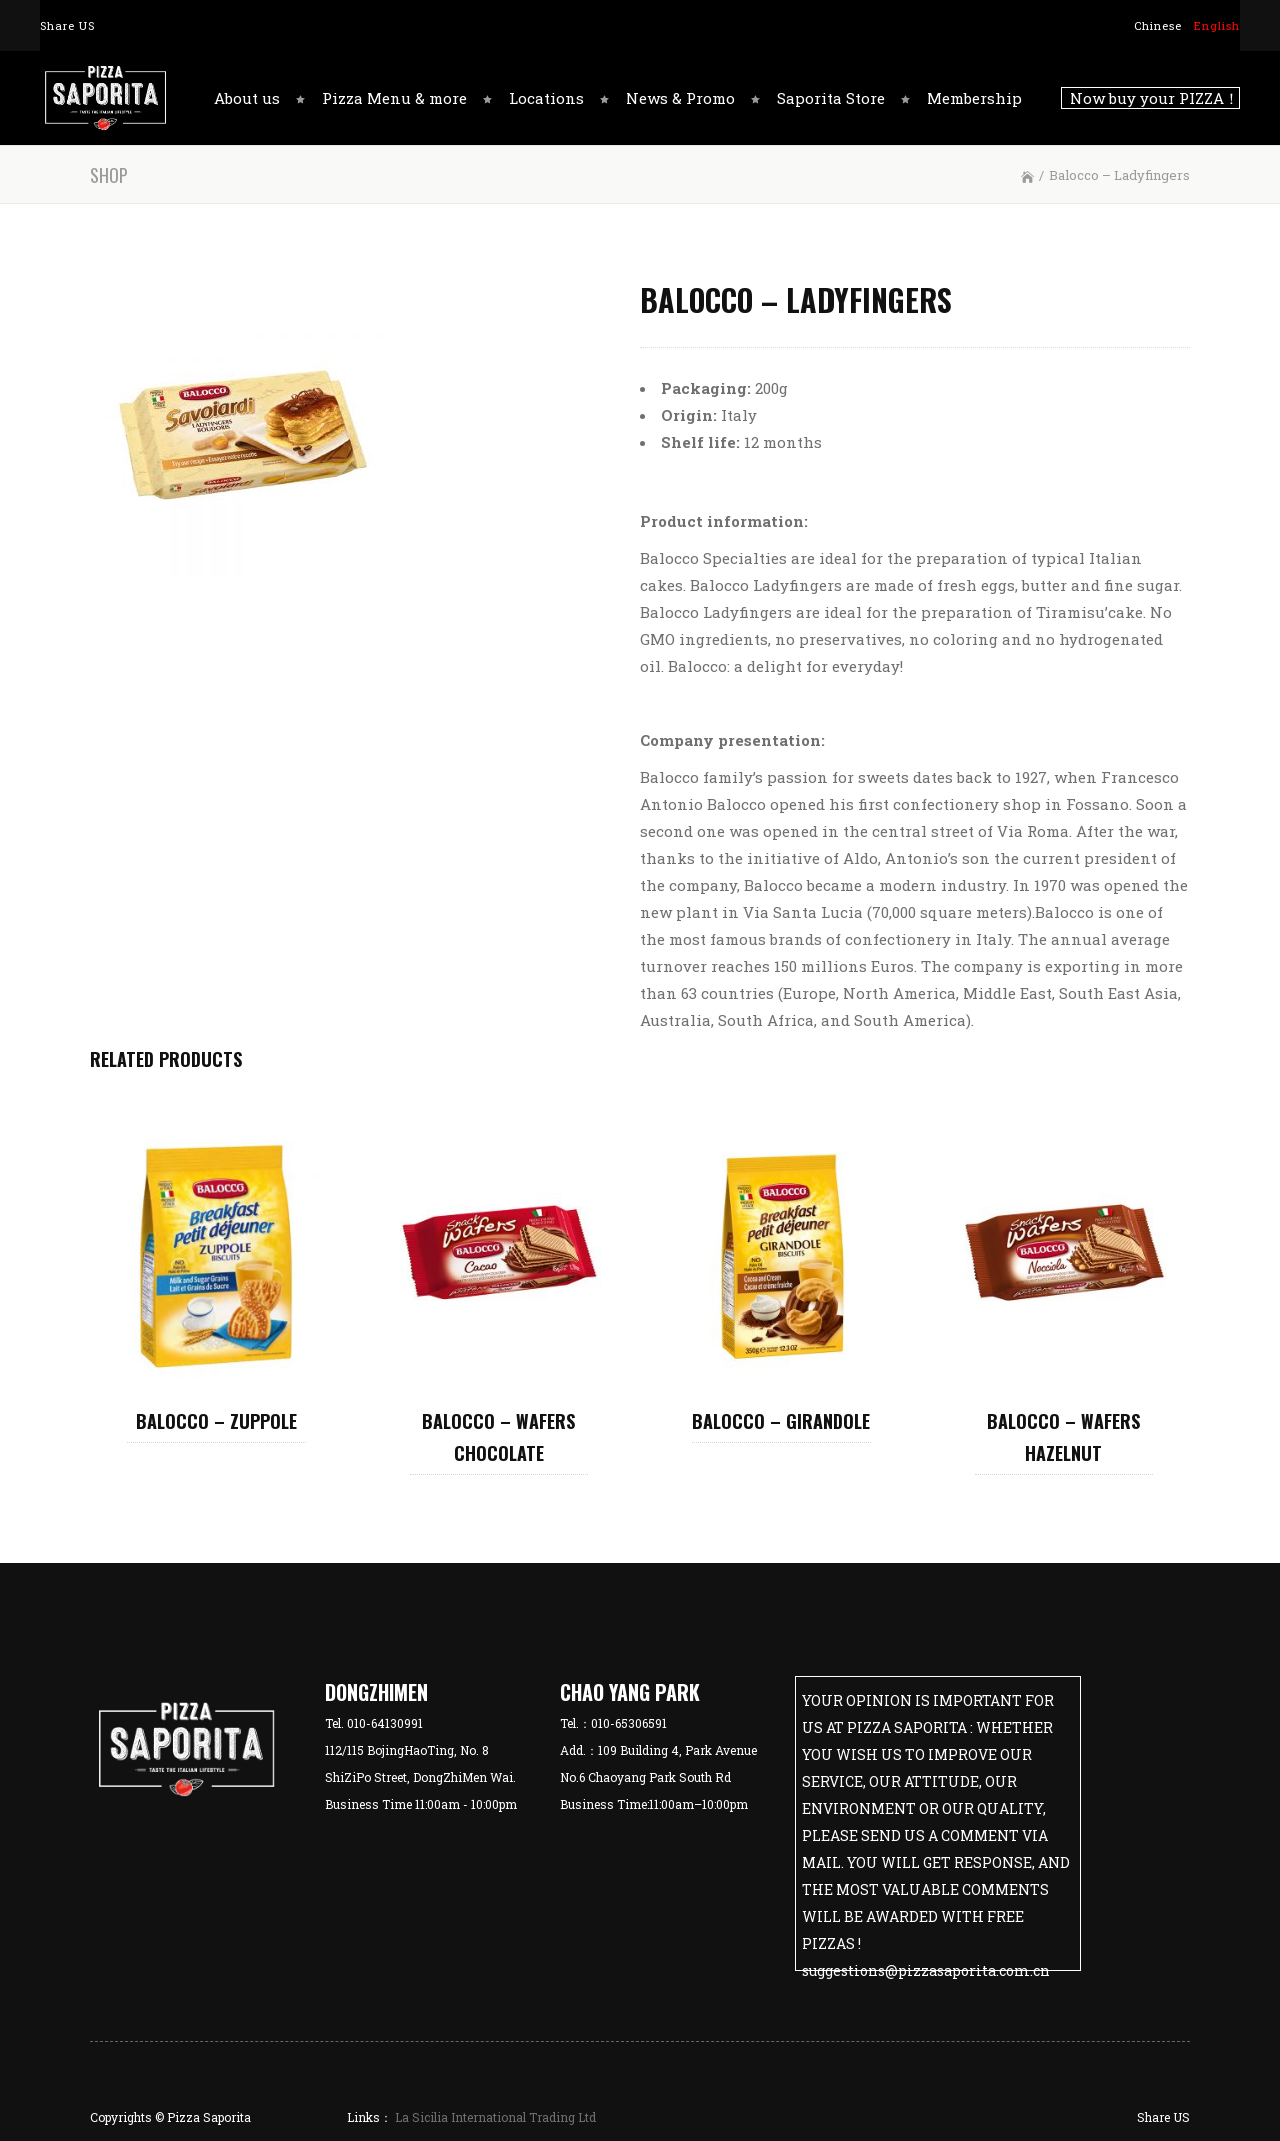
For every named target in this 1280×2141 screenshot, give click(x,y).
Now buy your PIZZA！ (1150, 98)
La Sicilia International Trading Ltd (494, 2117)
